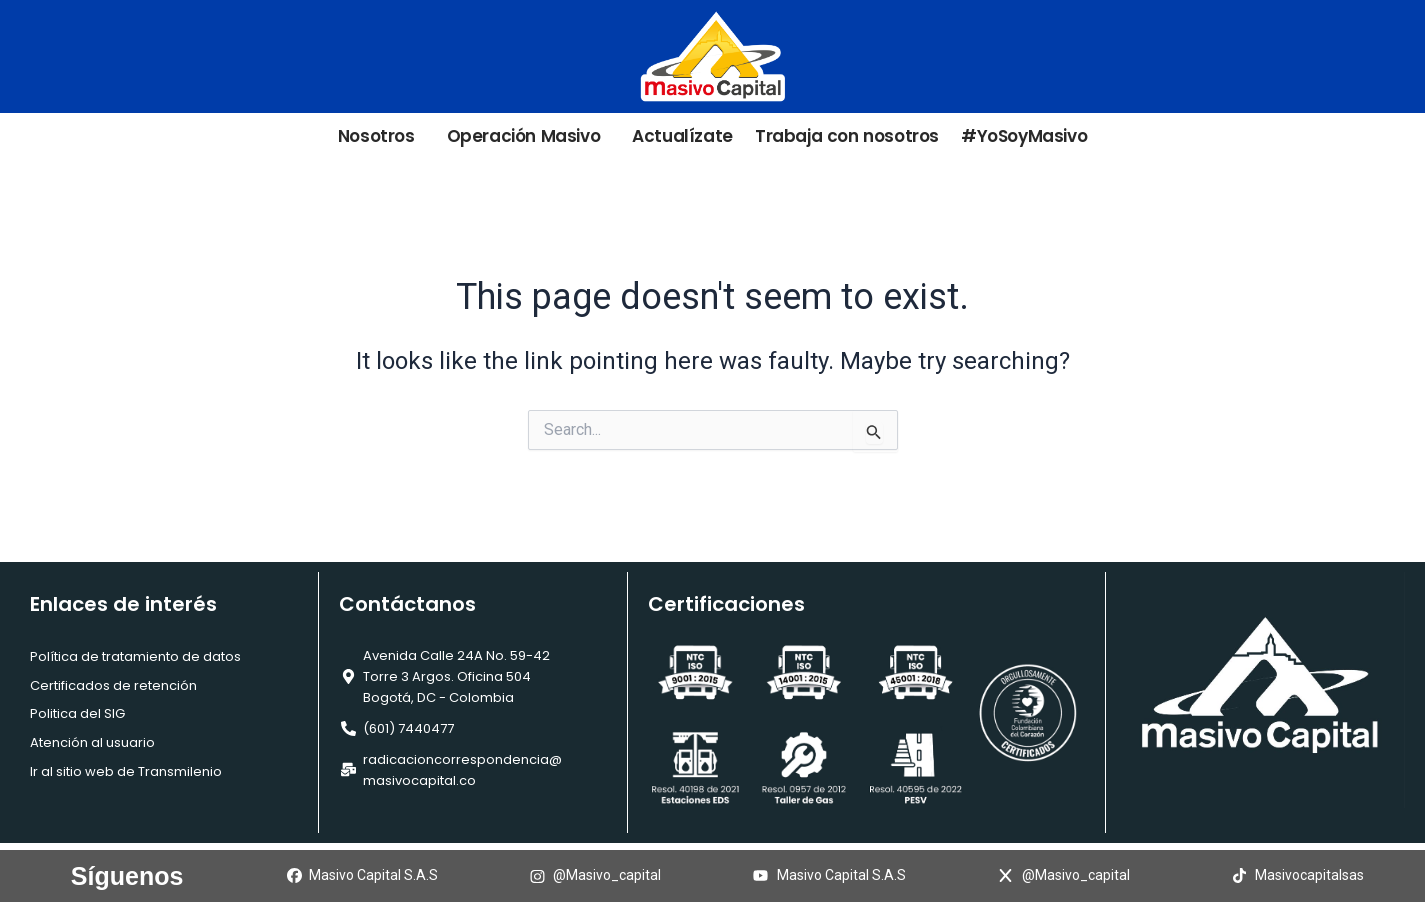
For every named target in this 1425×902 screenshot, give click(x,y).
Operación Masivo (529, 136)
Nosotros (381, 136)
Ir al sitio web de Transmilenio (126, 771)
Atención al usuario (92, 742)
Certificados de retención (113, 685)
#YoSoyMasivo (1024, 136)
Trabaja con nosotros (847, 136)
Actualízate (682, 136)
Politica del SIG (77, 713)
